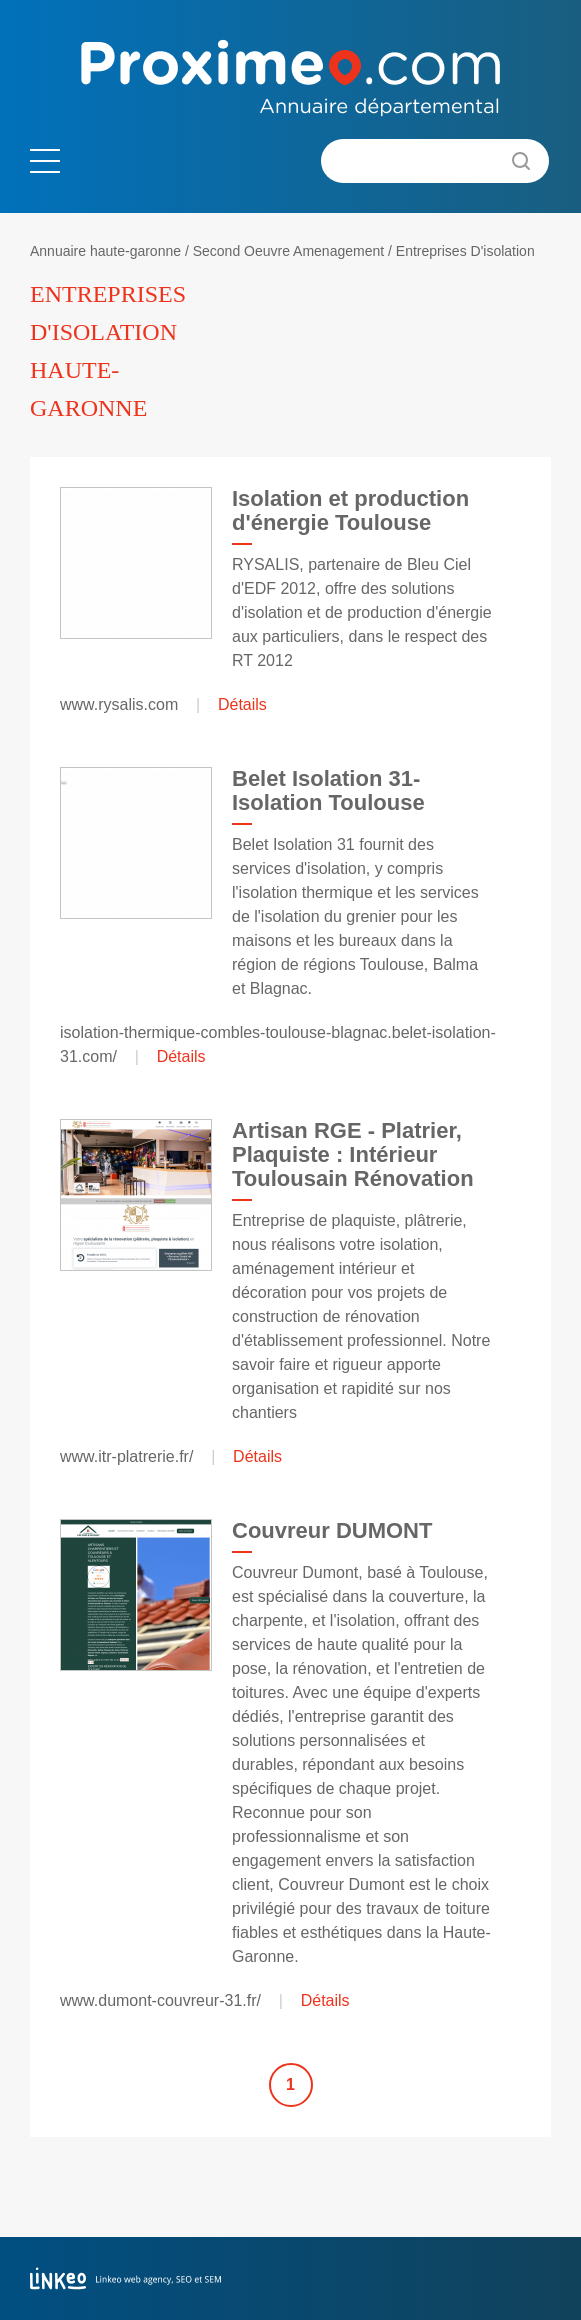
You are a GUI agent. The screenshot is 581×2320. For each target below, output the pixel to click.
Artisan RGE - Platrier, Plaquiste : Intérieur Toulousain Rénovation (353, 1154)
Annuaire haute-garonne (105, 251)
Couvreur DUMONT (332, 1530)
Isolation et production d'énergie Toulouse (350, 510)
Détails (242, 704)
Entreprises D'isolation (465, 251)
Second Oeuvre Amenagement (288, 251)
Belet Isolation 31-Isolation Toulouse (328, 790)
